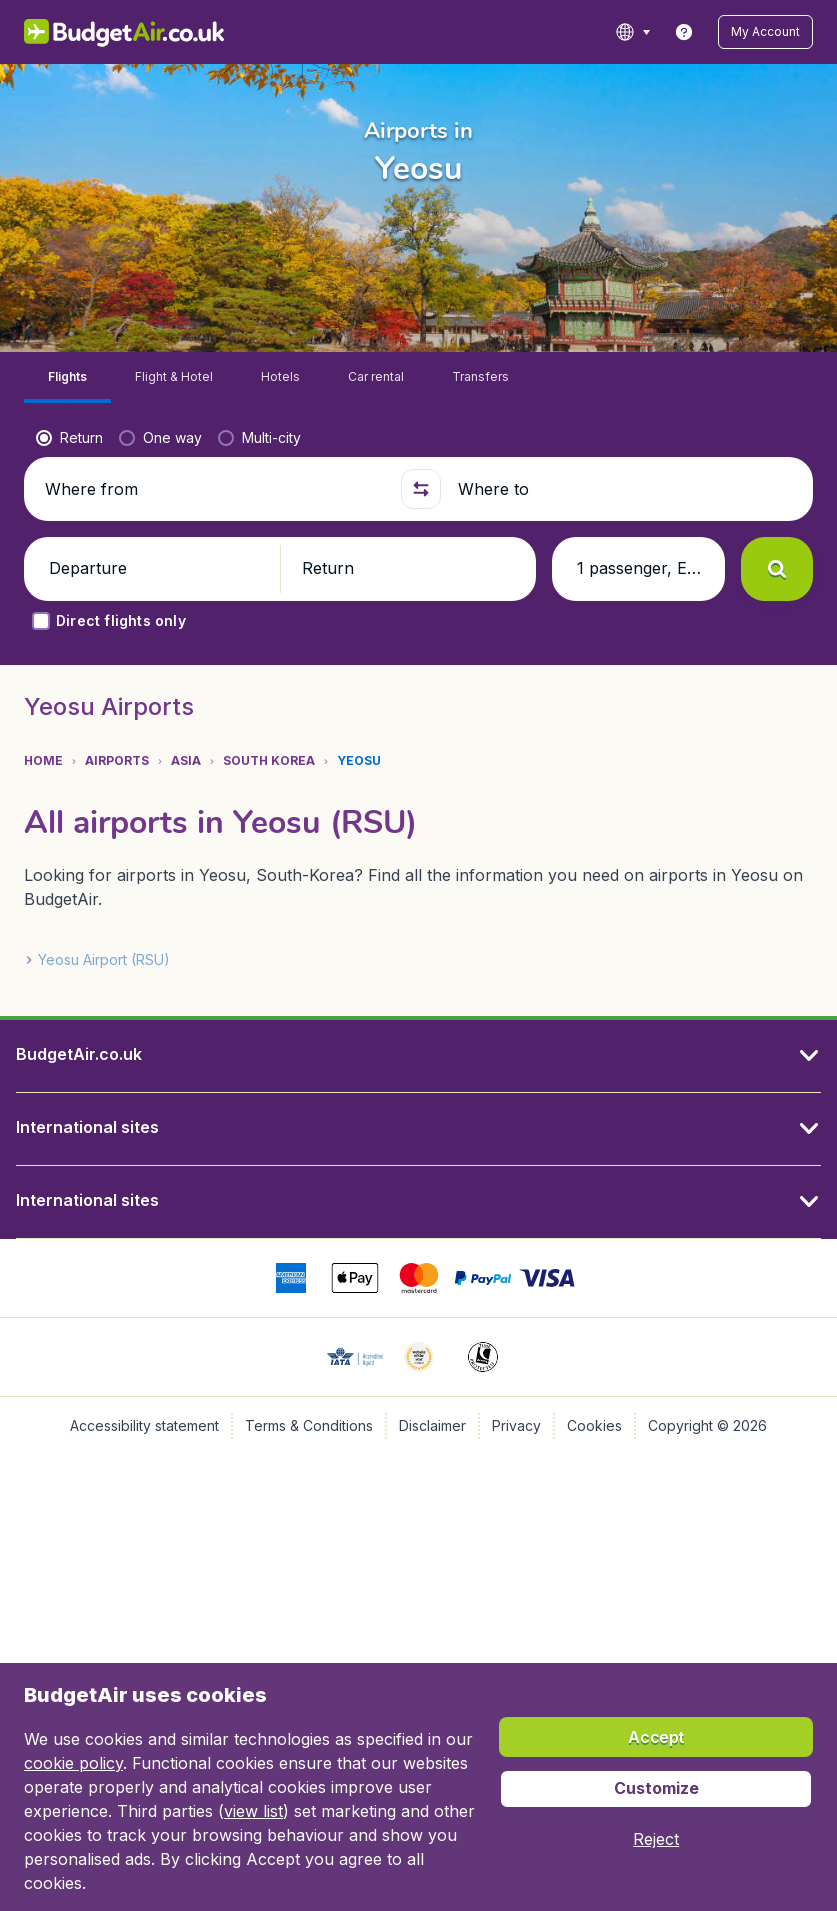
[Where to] (623, 556)
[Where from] (213, 556)
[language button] (642, 32)
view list (253, 1811)
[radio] (69, 505)
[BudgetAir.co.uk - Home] (119, 32)
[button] (770, 32)
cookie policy (73, 1763)
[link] (694, 32)
